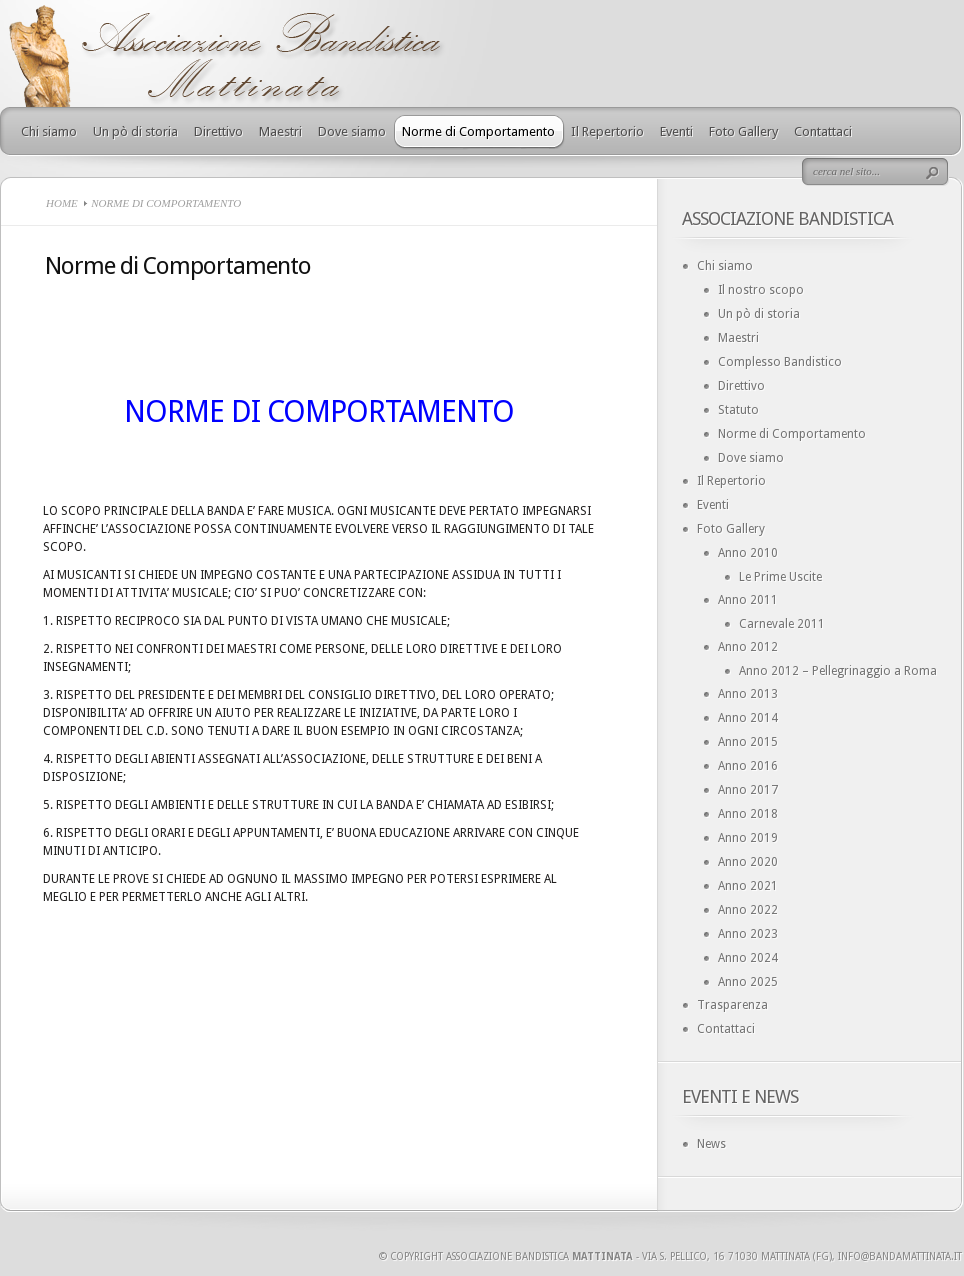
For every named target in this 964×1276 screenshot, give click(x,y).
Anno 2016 (748, 766)
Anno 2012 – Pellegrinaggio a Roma (838, 671)
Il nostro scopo (761, 290)
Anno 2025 (748, 982)
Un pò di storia (135, 131)
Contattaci (823, 131)
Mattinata (602, 1256)
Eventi (676, 131)
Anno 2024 (748, 958)
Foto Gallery (743, 131)
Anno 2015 (748, 742)
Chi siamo (49, 131)
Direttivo (218, 131)
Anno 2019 (748, 838)
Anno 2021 (748, 886)
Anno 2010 (748, 553)
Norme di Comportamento (478, 131)
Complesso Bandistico (780, 362)
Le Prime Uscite (780, 577)
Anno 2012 (748, 647)
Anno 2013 (748, 694)
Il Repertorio (607, 131)
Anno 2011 (748, 600)
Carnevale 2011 (782, 624)
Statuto (738, 410)
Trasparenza (732, 1005)
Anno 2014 (748, 718)
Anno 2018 (748, 814)
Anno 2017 (748, 790)
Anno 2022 (748, 910)
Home (62, 203)
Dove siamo (352, 131)
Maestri (280, 131)
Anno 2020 (748, 862)
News (711, 1144)
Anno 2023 (748, 934)
